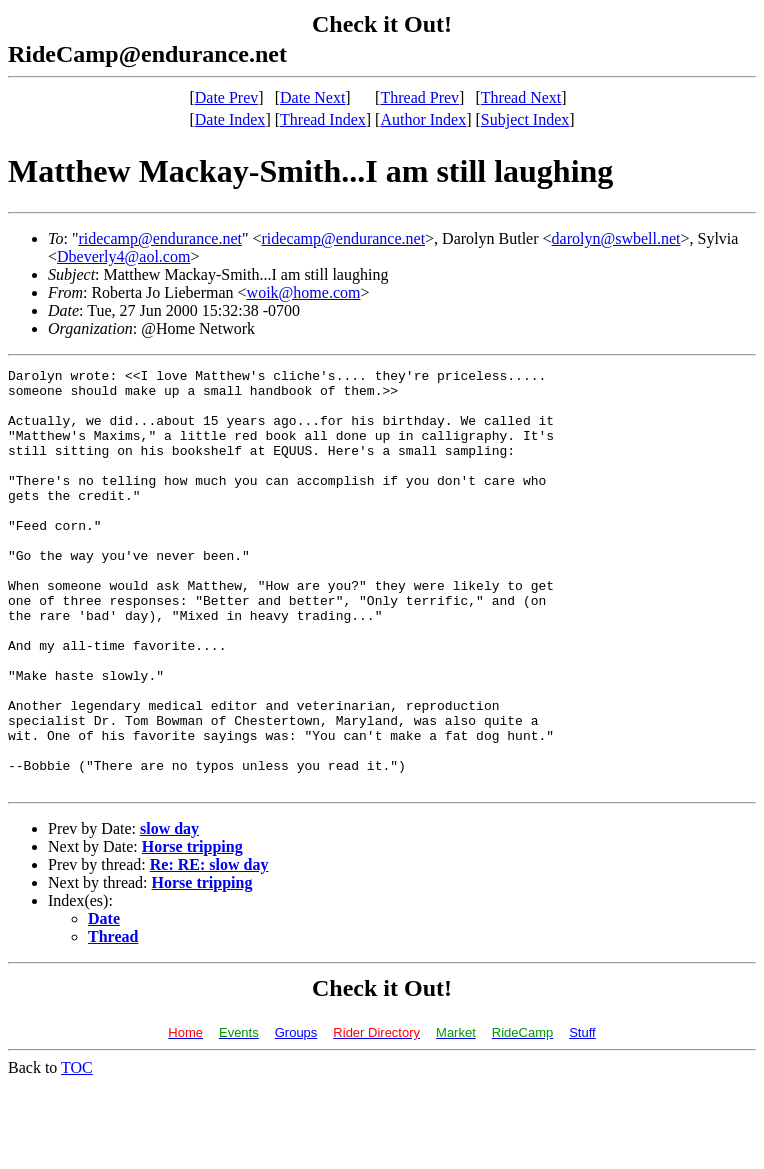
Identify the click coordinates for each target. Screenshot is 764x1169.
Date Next (312, 97)
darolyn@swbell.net (616, 238)
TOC (77, 1151)
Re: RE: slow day (209, 948)
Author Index (423, 119)
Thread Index (323, 119)
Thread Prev (419, 97)
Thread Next (521, 97)
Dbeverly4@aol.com (123, 256)
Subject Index (525, 119)
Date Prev (227, 97)
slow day (169, 912)
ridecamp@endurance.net (160, 238)
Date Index (230, 119)
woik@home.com (304, 292)
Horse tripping (192, 930)
